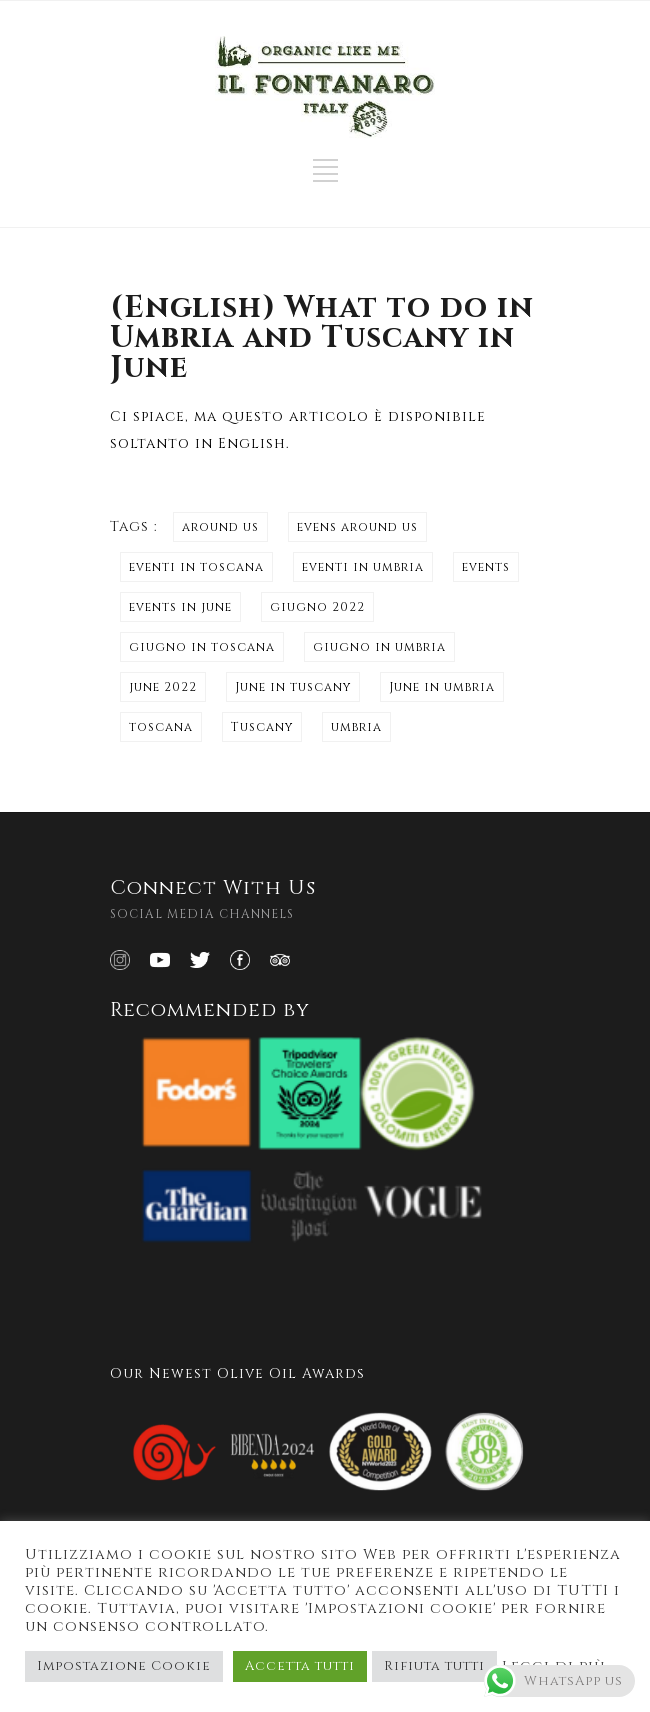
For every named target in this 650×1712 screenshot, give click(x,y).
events (486, 567)
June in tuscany (293, 687)
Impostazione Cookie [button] (124, 1666)
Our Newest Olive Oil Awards (237, 1373)
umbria (356, 727)
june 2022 (163, 687)
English (252, 443)
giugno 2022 (317, 607)
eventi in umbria (363, 567)
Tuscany (262, 727)
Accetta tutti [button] (300, 1666)
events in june (180, 607)
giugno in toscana (202, 647)
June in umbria (442, 687)
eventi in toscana (196, 567)
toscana (161, 727)
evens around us (357, 527)
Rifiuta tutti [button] (434, 1666)
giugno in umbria (379, 647)
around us (220, 527)
